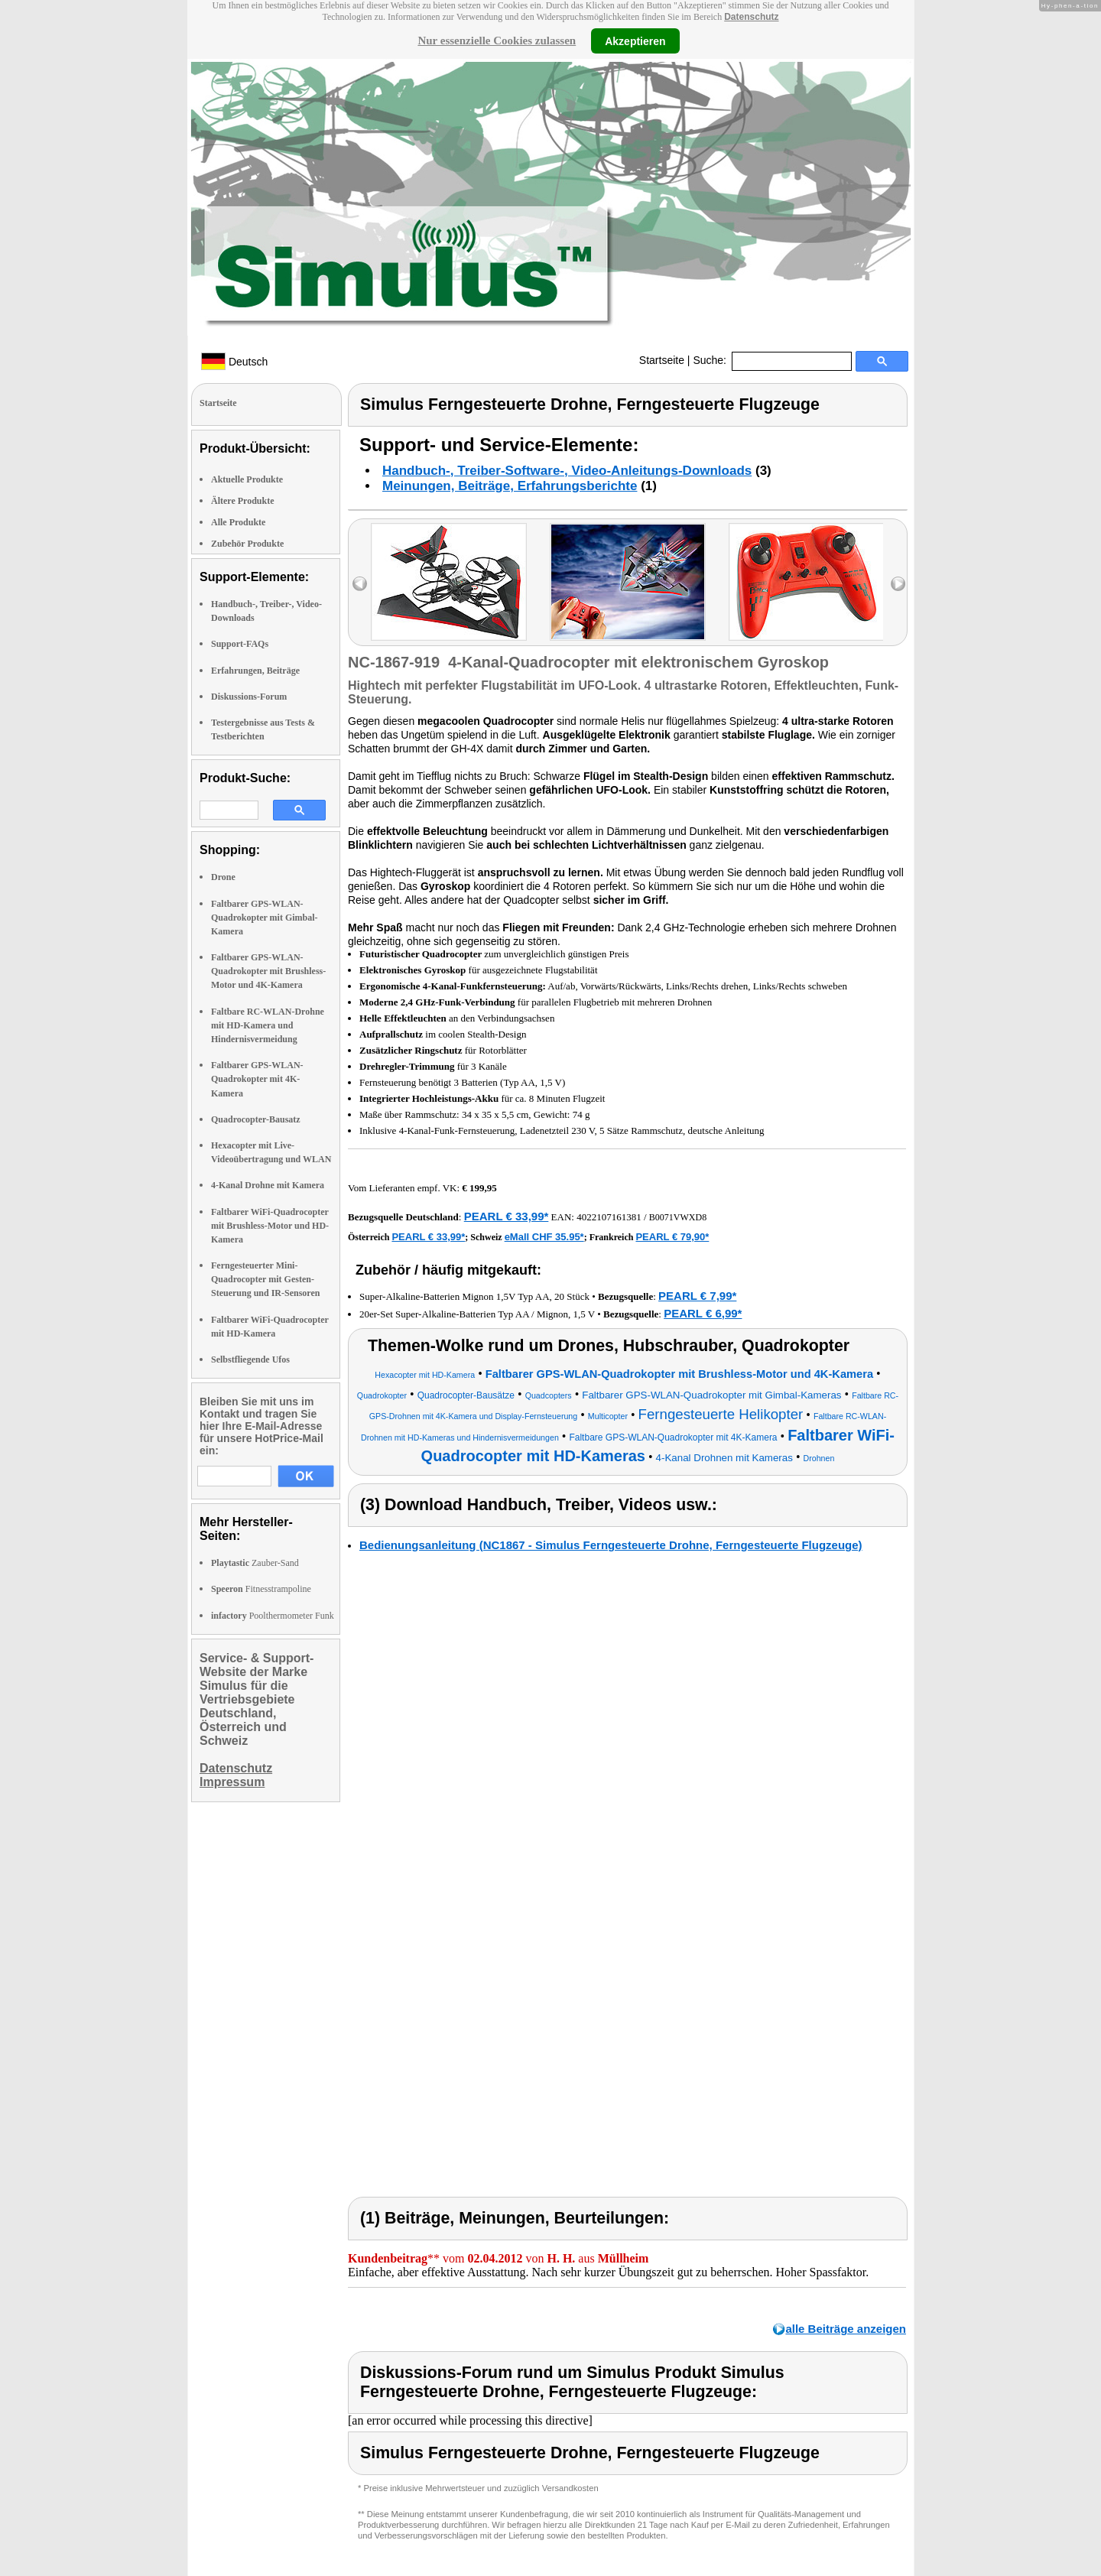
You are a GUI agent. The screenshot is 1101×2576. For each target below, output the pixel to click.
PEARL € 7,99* (697, 1295)
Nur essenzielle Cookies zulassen (496, 40)
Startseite (661, 360)
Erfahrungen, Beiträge (255, 670)
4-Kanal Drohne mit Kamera (267, 1185)
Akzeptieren (635, 40)
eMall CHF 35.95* (544, 1237)
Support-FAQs (239, 643)
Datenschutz (751, 16)
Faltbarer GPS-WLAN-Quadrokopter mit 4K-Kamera (257, 1079)
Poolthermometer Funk (272, 1615)
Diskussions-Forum (249, 696)
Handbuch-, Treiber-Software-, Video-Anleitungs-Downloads (567, 470)
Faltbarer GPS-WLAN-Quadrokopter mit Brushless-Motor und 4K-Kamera (268, 971)
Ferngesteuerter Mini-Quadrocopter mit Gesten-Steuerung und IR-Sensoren (265, 1279)
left (359, 584)
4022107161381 (608, 1217)
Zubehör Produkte (247, 543)
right (898, 584)
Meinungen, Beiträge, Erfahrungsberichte (509, 486)
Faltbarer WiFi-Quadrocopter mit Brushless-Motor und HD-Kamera (270, 1226)
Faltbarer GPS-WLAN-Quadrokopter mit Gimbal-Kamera (264, 917)
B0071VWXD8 (677, 1217)
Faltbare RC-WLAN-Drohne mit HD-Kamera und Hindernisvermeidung (267, 1025)
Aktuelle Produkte (247, 479)
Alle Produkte (238, 522)
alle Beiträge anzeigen (845, 2328)
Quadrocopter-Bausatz (255, 1119)
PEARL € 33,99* (506, 1216)
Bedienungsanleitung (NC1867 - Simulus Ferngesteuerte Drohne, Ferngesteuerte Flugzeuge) (610, 1544)
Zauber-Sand (255, 1563)
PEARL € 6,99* (703, 1313)
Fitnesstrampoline (261, 1589)
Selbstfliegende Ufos (250, 1359)
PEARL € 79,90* (672, 1237)
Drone (223, 877)
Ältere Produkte (242, 500)
